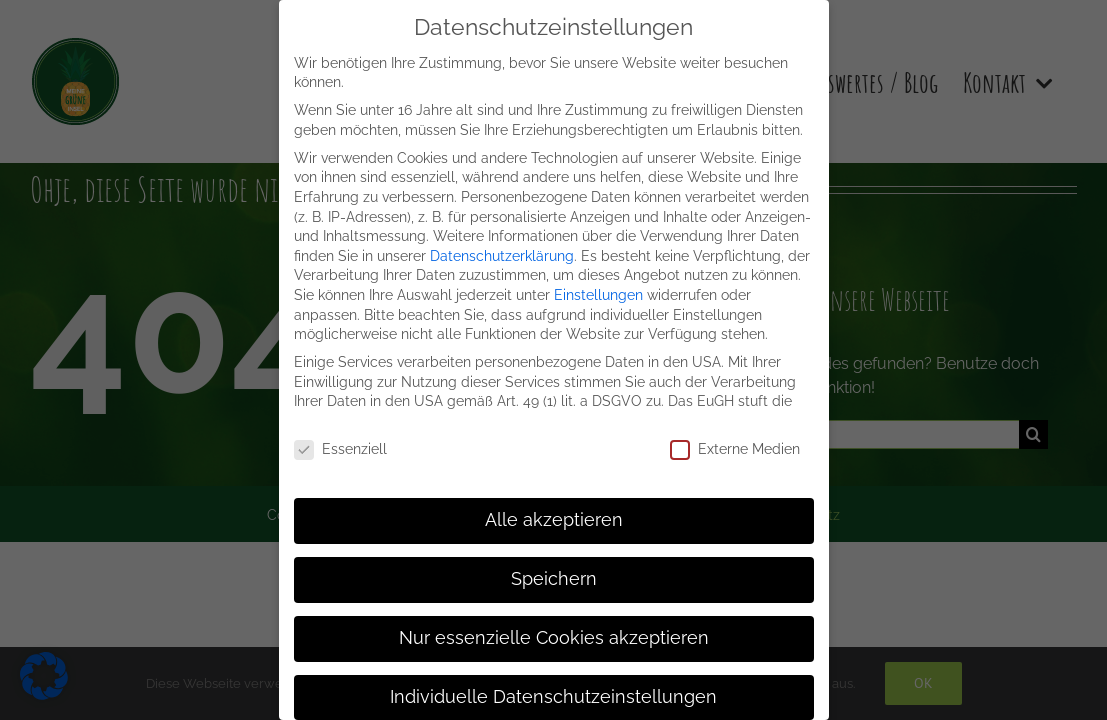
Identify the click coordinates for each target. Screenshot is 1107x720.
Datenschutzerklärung (502, 256)
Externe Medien (735, 449)
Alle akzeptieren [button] (554, 520)
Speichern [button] (554, 579)
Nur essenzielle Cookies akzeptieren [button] (554, 638)
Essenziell (340, 449)
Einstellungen (598, 295)
